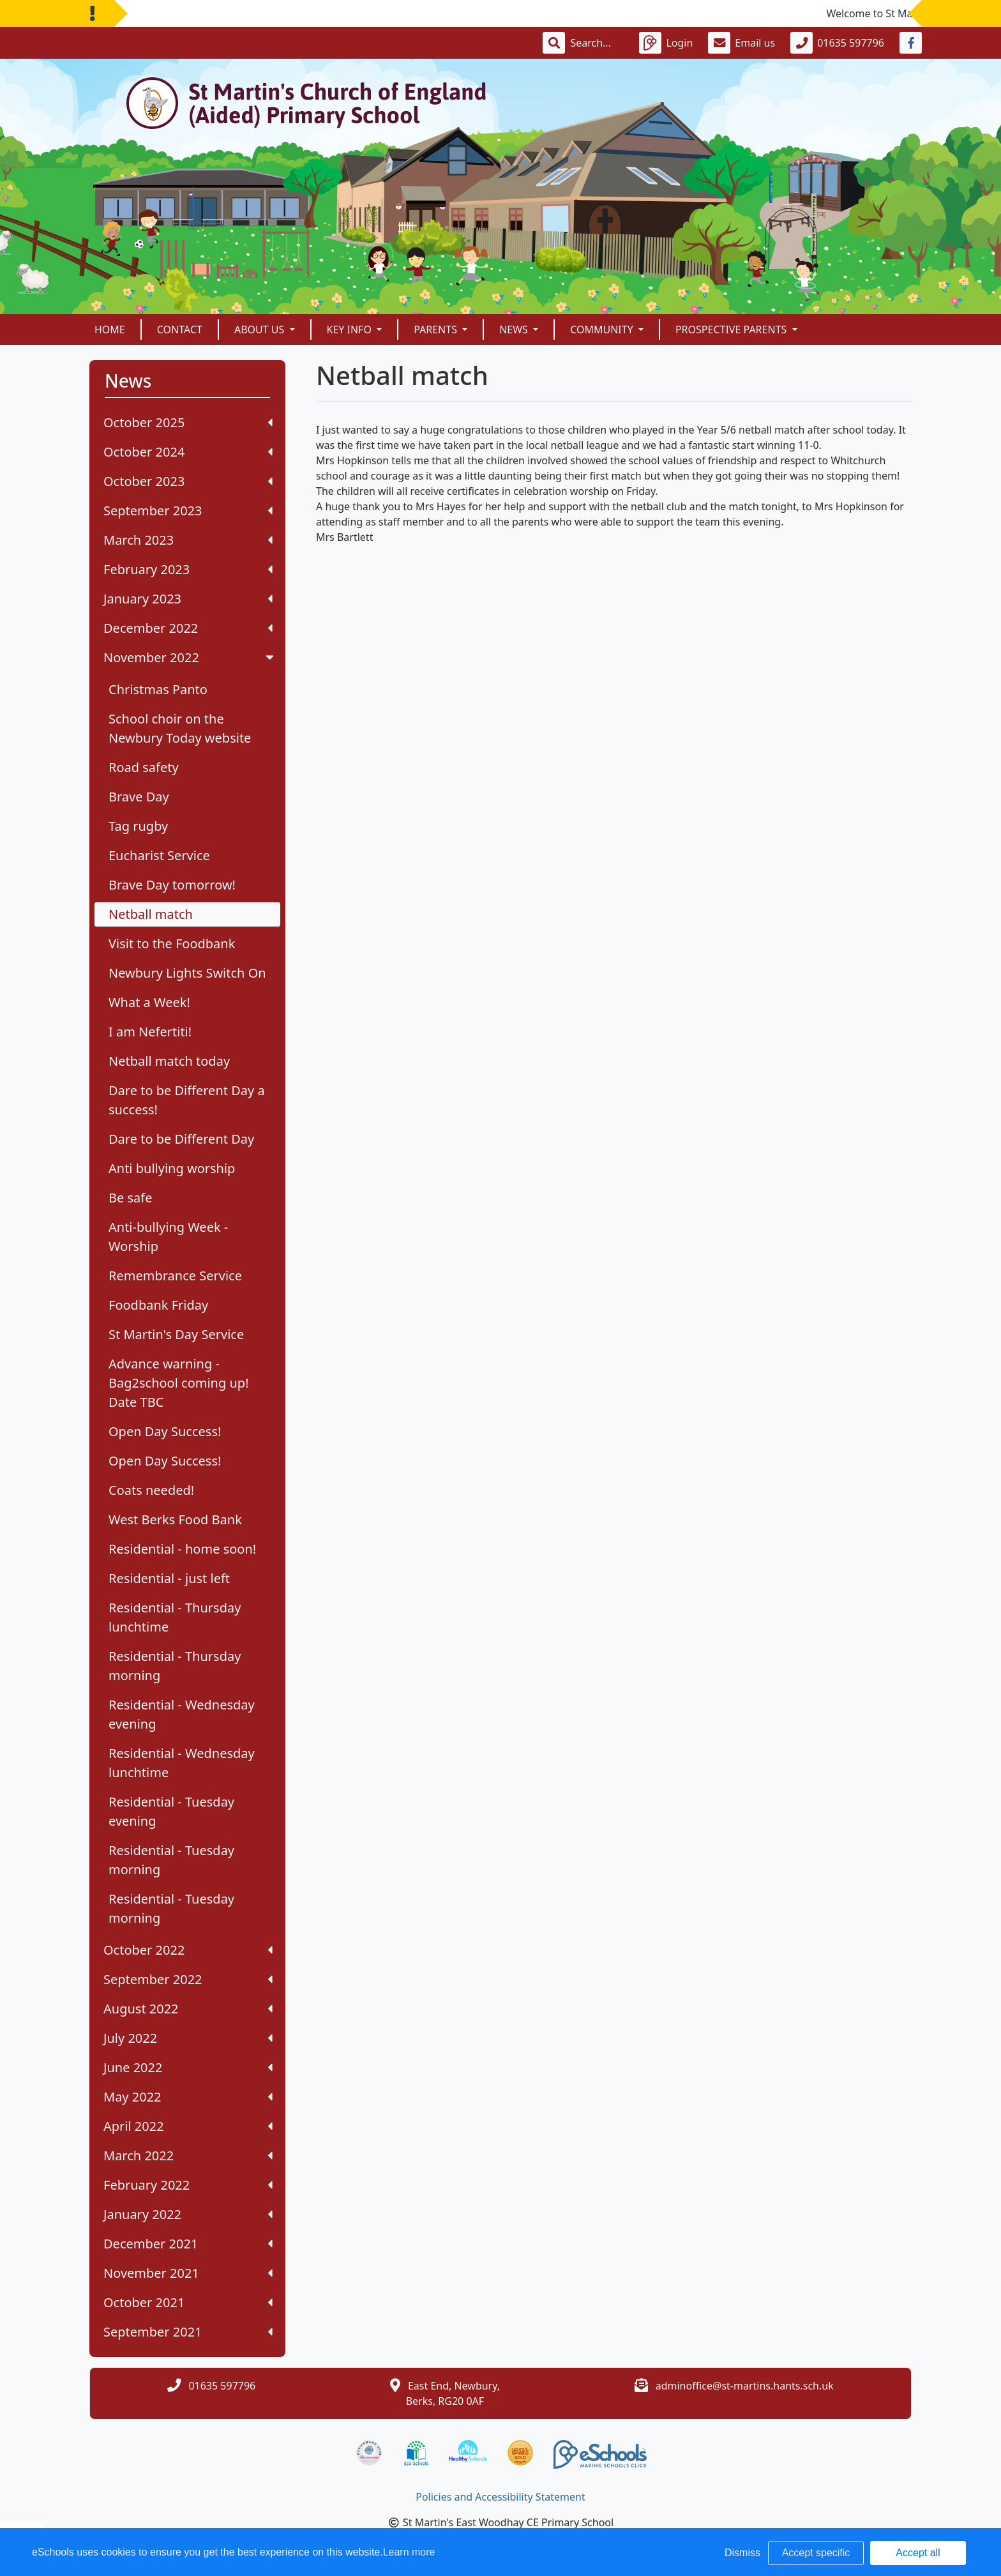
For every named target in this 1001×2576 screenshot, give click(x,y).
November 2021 (188, 2273)
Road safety (144, 767)
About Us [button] (260, 329)
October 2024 (188, 451)
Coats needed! (151, 1490)
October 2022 (188, 1950)
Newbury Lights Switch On (187, 972)
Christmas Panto (158, 689)
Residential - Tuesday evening (171, 1811)
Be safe (130, 1197)
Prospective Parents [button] (732, 329)
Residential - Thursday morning (175, 1666)
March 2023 (188, 540)
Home (109, 329)
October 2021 (188, 2302)
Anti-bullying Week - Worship (168, 1236)
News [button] (515, 329)
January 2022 (188, 2214)
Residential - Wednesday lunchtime (182, 1763)
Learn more (409, 2552)
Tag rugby (138, 826)
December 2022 (188, 628)
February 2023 (188, 569)
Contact (179, 329)
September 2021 (188, 2331)
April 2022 (188, 2126)
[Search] (597, 43)
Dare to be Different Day (181, 1139)
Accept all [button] (918, 2552)
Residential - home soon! (182, 1548)
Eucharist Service (159, 855)
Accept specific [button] (816, 2552)
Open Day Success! (165, 1431)
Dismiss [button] (742, 2552)
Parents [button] (437, 329)
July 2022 (188, 2038)
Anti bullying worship (172, 1168)
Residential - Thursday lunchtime (175, 1617)
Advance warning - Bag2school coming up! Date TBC (179, 1383)
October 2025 (188, 422)
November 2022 (189, 657)
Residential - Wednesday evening (182, 1714)
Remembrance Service (175, 1275)
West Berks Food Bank (175, 1519)
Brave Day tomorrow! (172, 884)
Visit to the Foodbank (172, 943)
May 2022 (188, 2096)
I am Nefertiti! (150, 1031)
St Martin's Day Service (176, 1334)
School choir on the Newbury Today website (180, 728)
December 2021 (188, 2243)
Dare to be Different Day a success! (187, 1100)
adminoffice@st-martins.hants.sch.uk (745, 2386)
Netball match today (169, 1061)
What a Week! (149, 1002)
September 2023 (188, 510)
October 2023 (188, 481)
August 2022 (188, 2008)
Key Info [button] (351, 329)
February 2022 (188, 2184)
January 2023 (188, 598)
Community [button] (603, 329)
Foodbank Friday (158, 1305)
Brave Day (139, 796)
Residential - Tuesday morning (171, 1860)
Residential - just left (169, 1578)
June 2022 (188, 2067)
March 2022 (188, 2155)
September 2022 (188, 1979)
